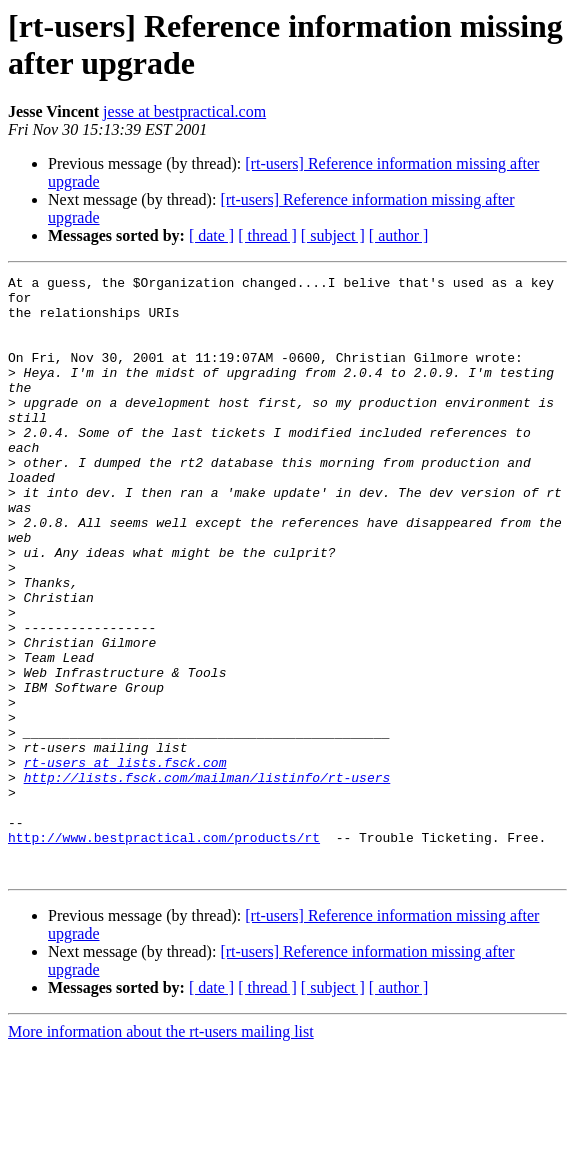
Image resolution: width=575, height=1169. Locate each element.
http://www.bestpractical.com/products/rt (164, 951)
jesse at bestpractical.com (184, 111)
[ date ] (211, 235)
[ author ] (399, 235)
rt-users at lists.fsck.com (125, 861)
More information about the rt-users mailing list (161, 1151)
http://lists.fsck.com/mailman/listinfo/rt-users (207, 879)
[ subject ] (333, 235)
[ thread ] (267, 235)
